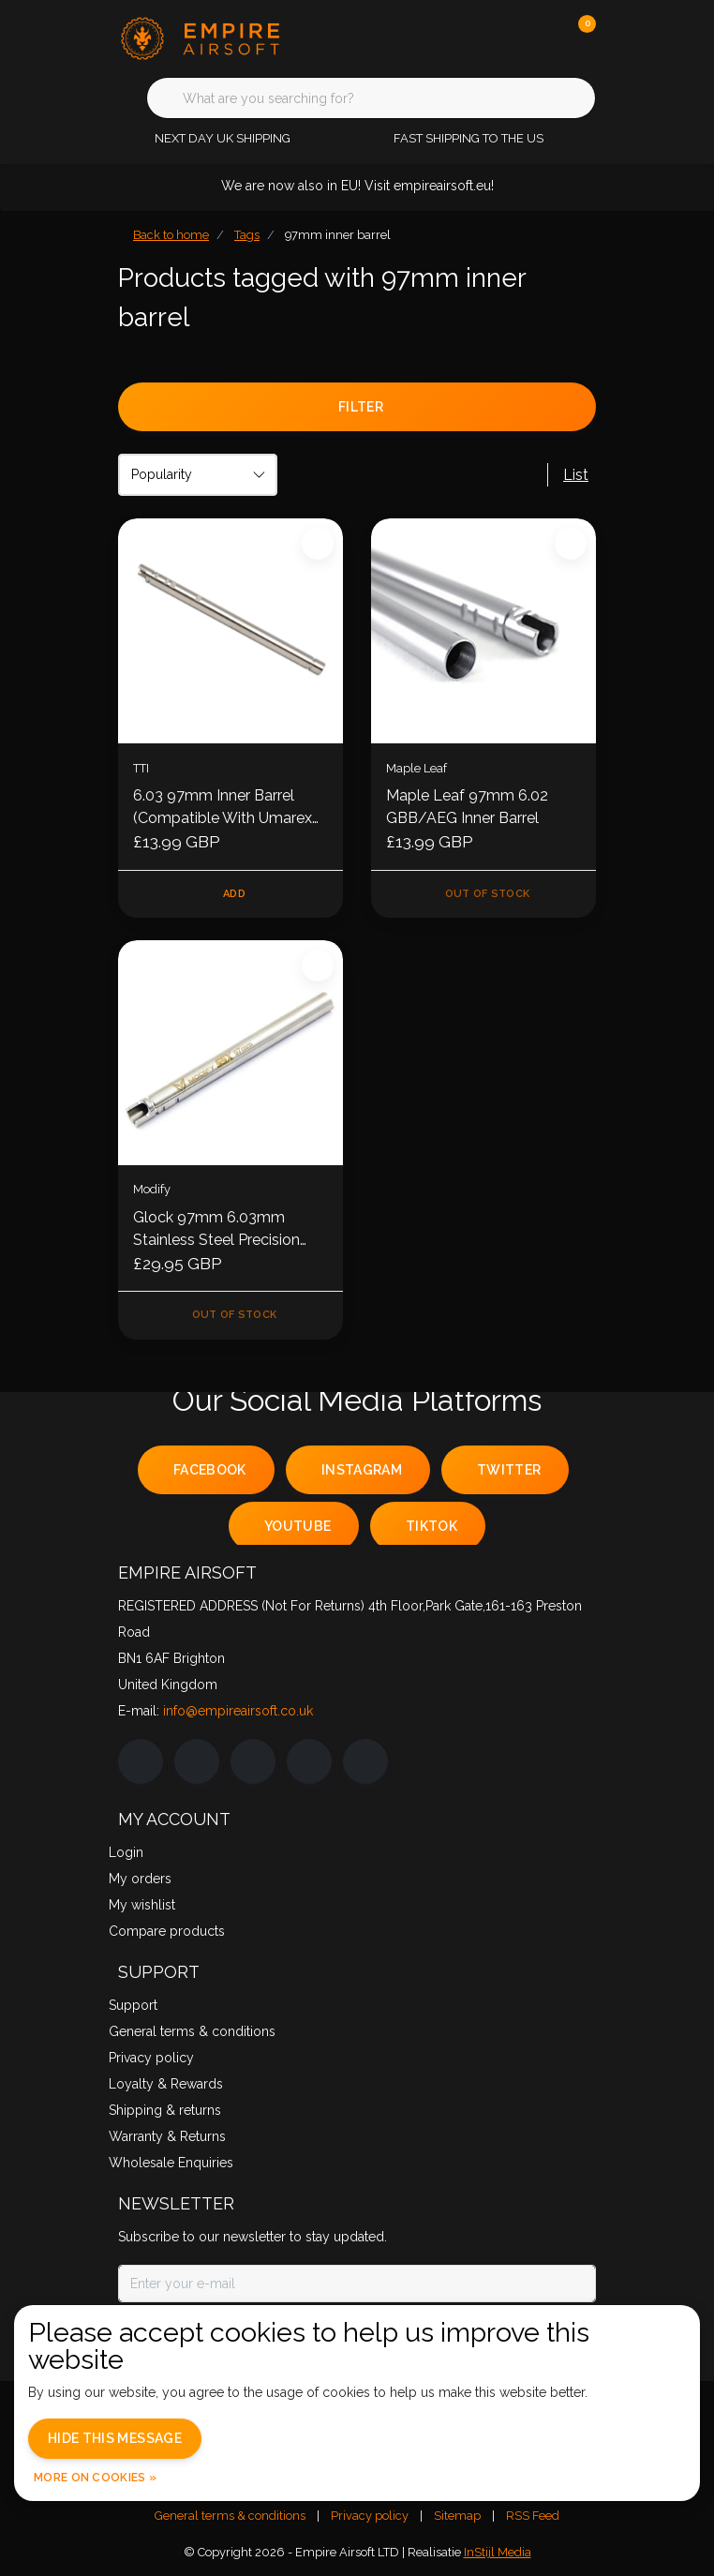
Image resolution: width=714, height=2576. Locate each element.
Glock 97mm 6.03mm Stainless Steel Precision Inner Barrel (216, 1229)
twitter (509, 1469)
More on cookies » (95, 2477)
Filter (360, 406)
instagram (361, 1469)
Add (234, 894)
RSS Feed (532, 2516)
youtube (297, 1526)
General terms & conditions (230, 2516)
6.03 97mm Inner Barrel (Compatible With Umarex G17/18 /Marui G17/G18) (222, 808)
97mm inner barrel (338, 235)
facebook (209, 1469)
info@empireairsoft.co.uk (238, 1710)
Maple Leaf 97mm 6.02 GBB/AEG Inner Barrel (467, 806)
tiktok (431, 1526)
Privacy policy (370, 2516)
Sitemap (457, 2516)
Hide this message (115, 2438)
